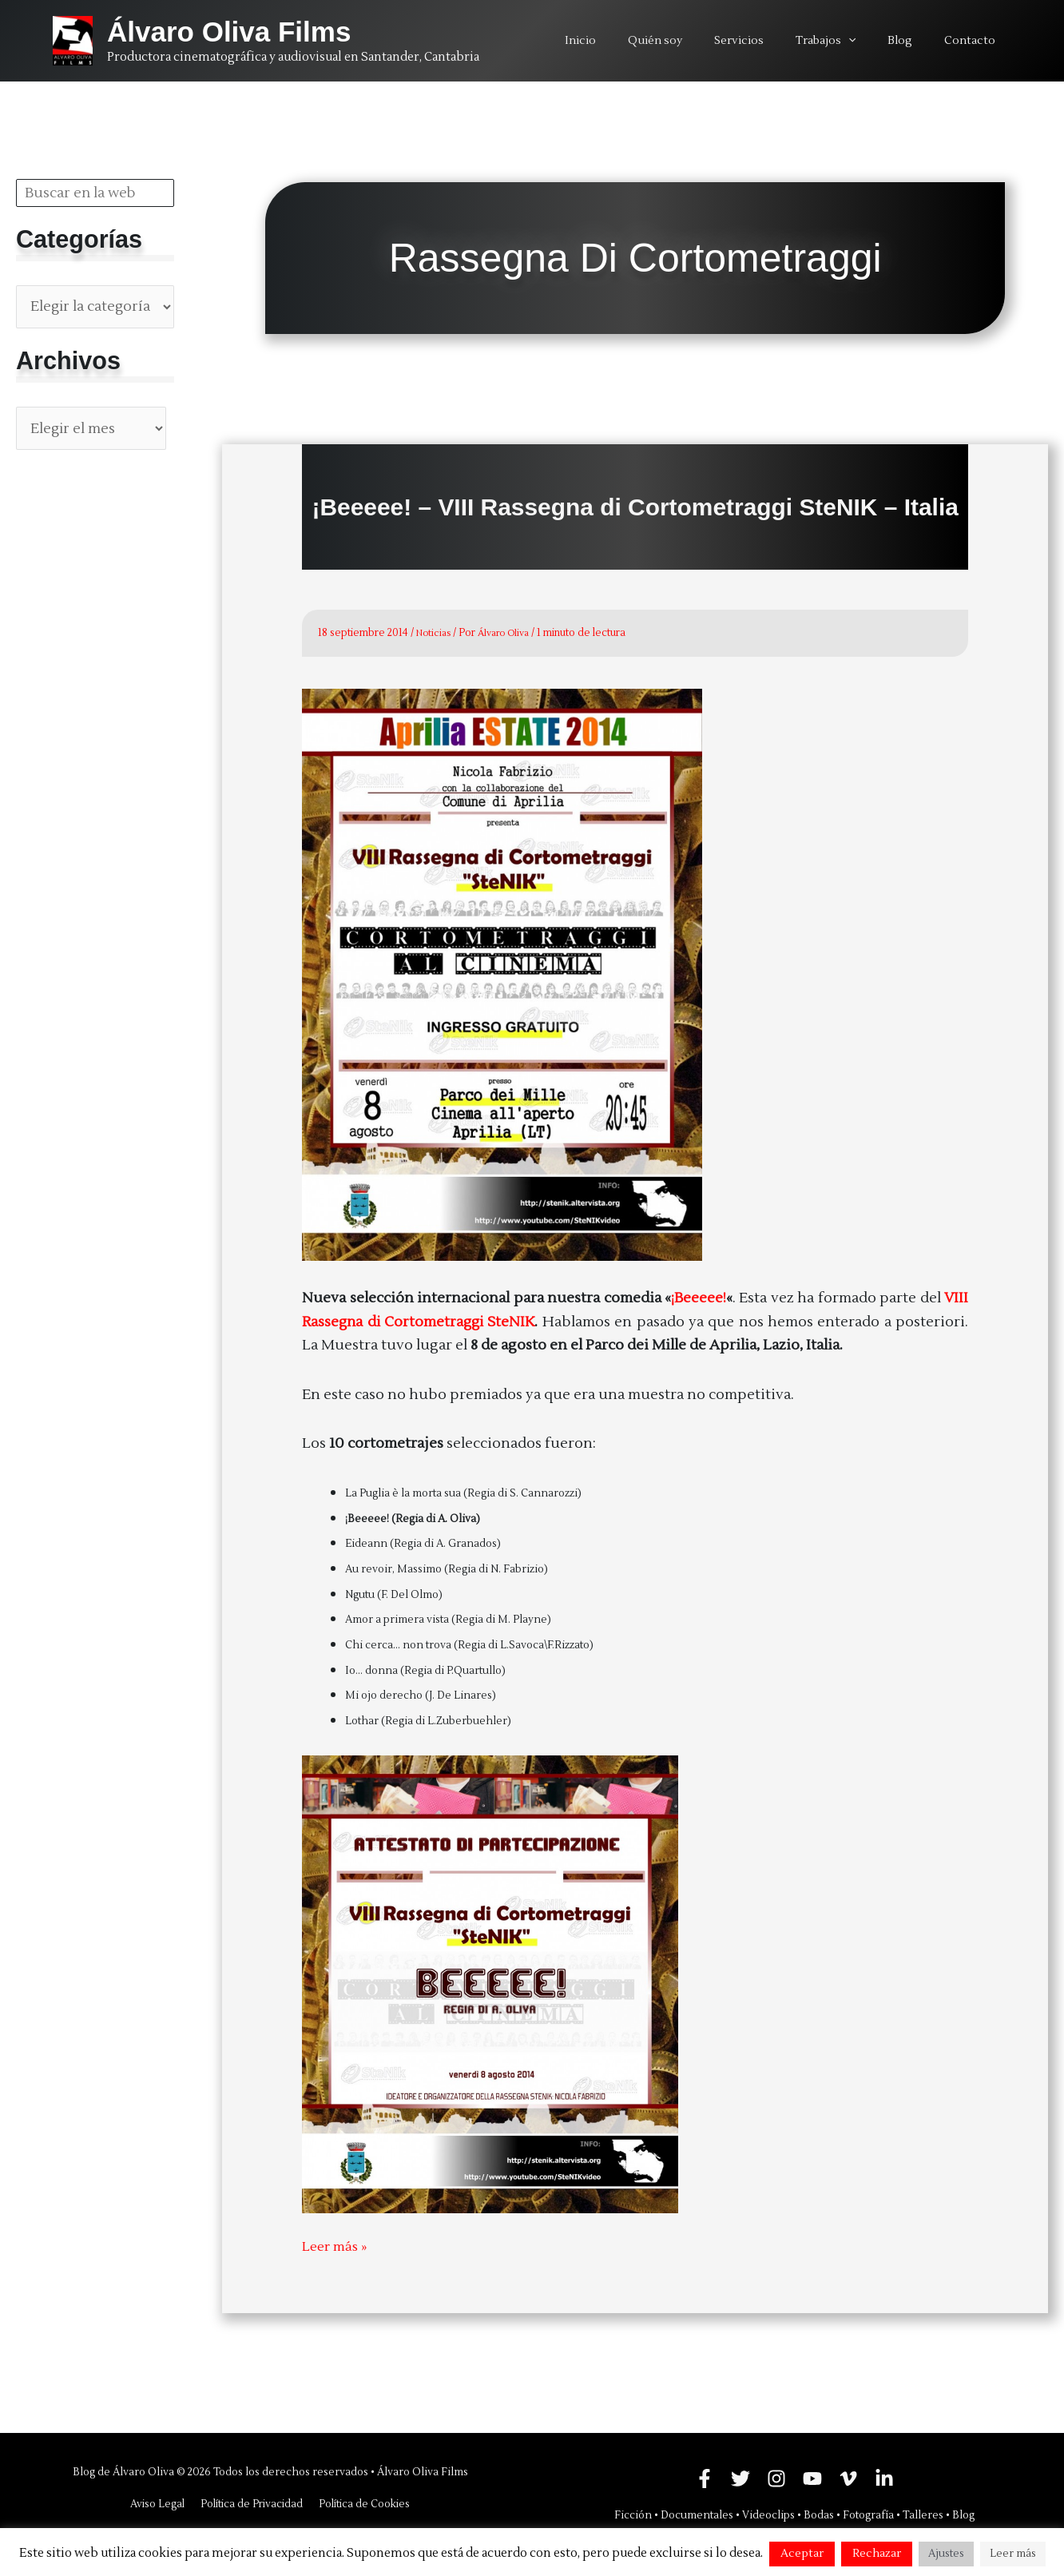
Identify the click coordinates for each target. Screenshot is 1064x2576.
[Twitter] (740, 2478)
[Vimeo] (848, 2478)
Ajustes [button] (946, 2553)
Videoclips (768, 2515)
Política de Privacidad (250, 2504)
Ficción (633, 2515)
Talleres (923, 2515)
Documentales (697, 2515)
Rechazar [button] (876, 2553)
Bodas (819, 2515)
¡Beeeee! (698, 1297)
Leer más (1013, 2553)
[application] (872, 41)
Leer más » (337, 2246)
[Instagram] (776, 2478)
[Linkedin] (884, 2478)
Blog (963, 2515)
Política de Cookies (362, 2504)
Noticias (435, 632)
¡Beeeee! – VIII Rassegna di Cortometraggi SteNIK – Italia (635, 506)
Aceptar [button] (802, 2553)
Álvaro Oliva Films (229, 31)
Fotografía (868, 2515)
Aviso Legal (159, 2504)
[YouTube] (812, 2478)
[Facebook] (704, 2478)
